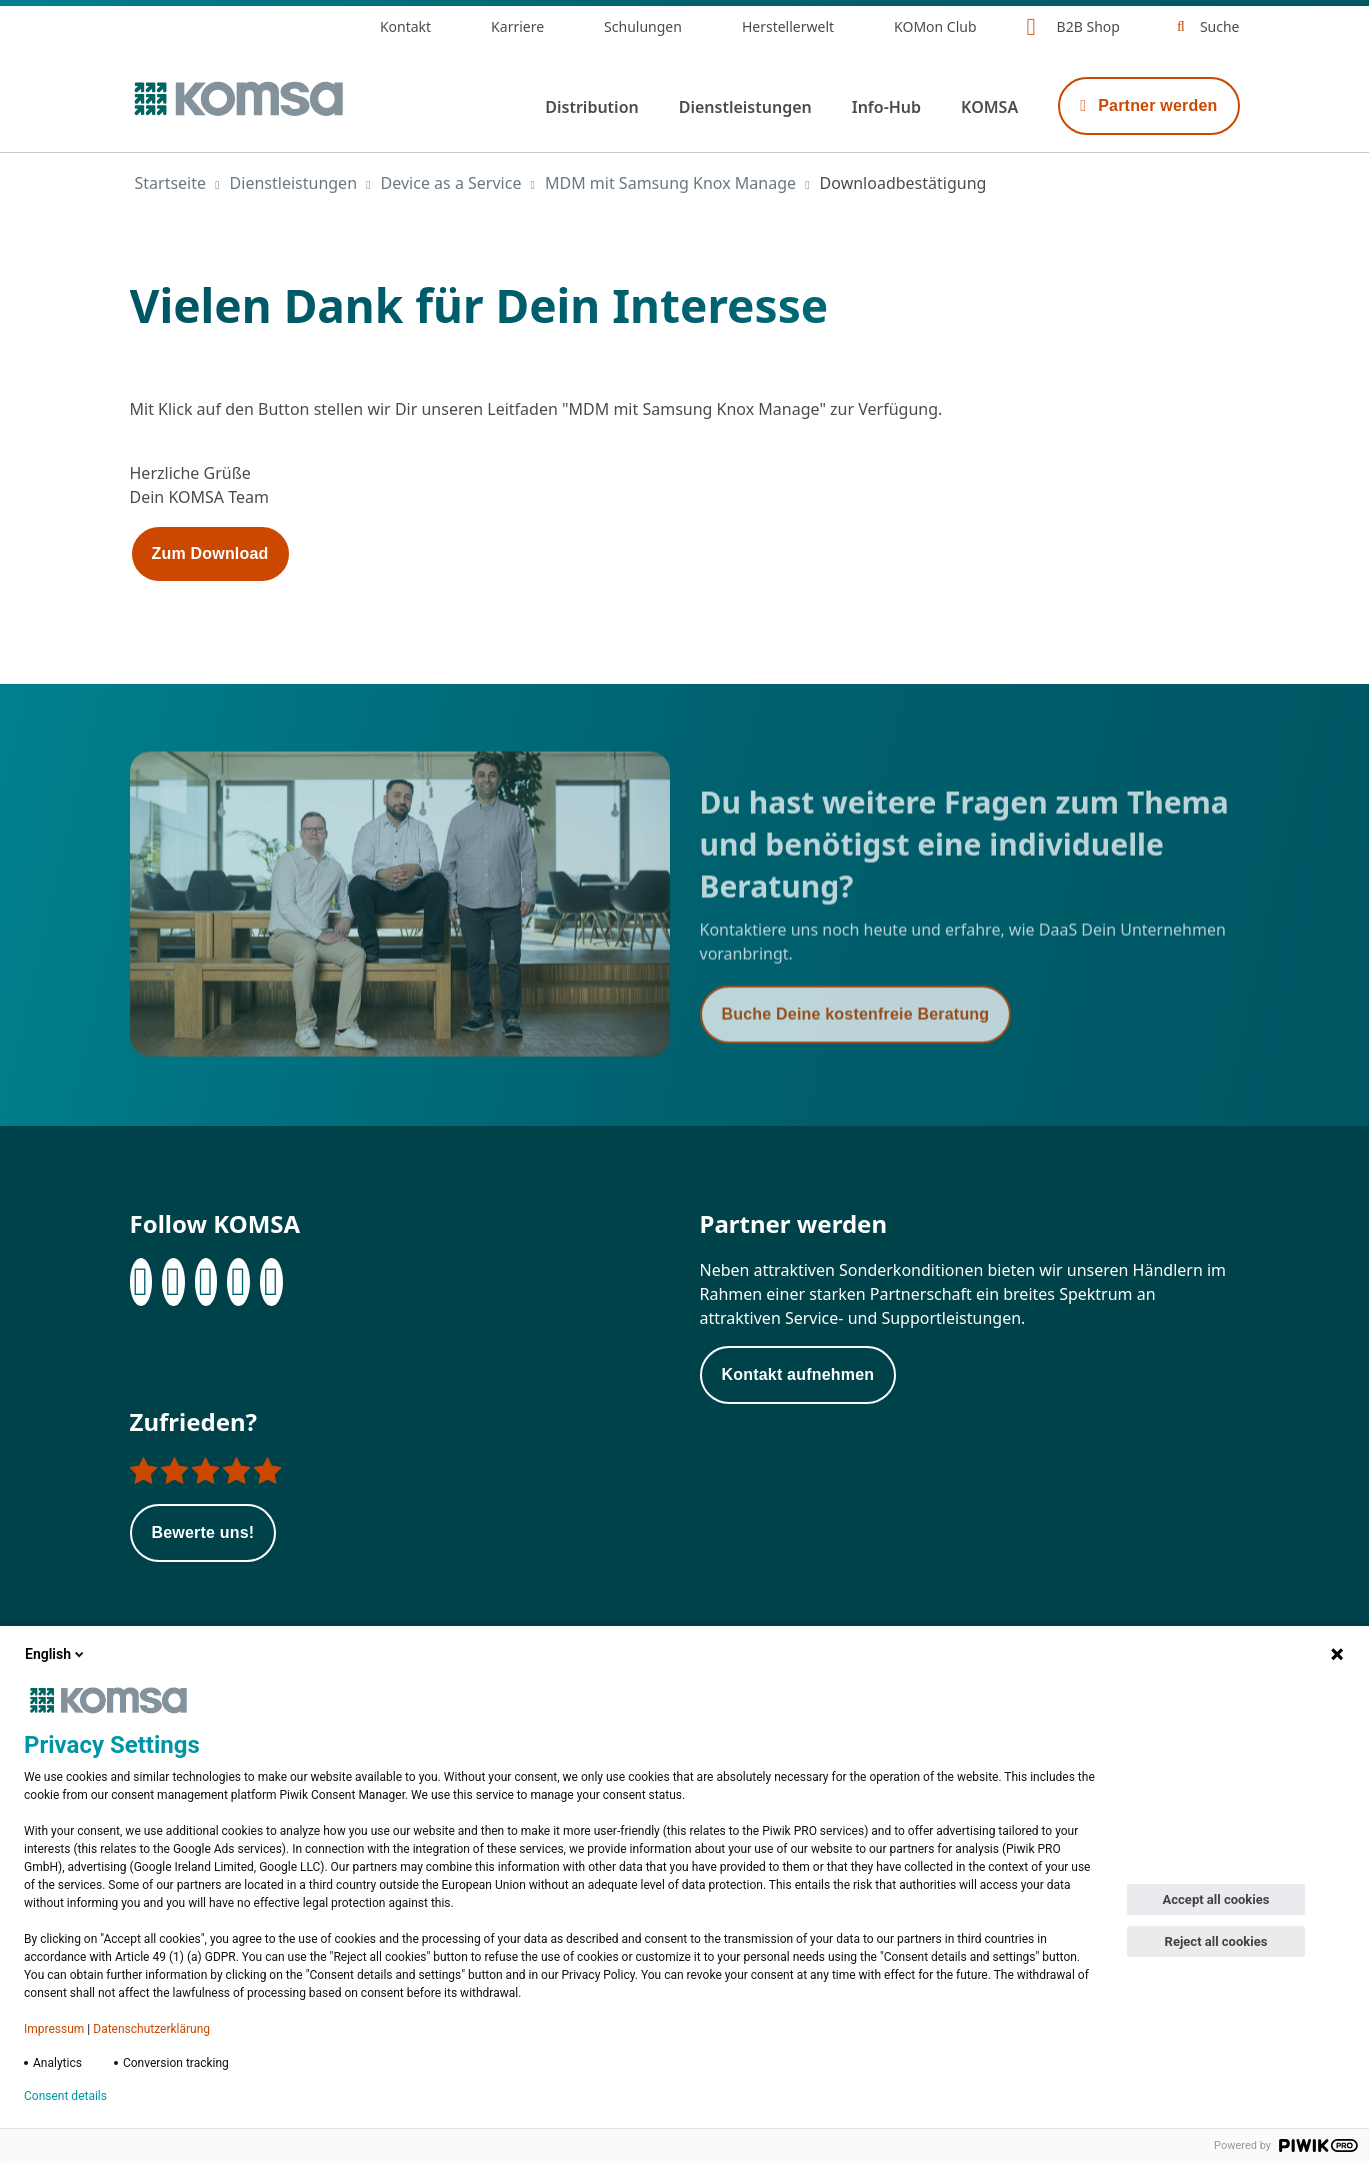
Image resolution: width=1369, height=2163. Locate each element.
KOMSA (989, 107)
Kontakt (405, 26)
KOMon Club (935, 26)
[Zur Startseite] (237, 99)
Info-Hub (886, 107)
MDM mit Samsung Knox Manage (670, 183)
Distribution (591, 107)
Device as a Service (451, 183)
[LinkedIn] (173, 1282)
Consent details (65, 2096)
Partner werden (1148, 105)
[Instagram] (206, 1282)
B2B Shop (1088, 26)
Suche (1220, 26)
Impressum (54, 2029)
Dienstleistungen (745, 107)
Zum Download (210, 553)
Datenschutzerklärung (151, 2029)
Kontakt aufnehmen (798, 1374)
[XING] (238, 1282)
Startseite (171, 183)
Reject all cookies (1216, 1941)
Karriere (517, 26)
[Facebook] (141, 1282)
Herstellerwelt (788, 26)
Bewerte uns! (203, 1532)
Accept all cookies (1216, 1899)
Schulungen (643, 26)
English (56, 1654)
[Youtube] (271, 1282)
